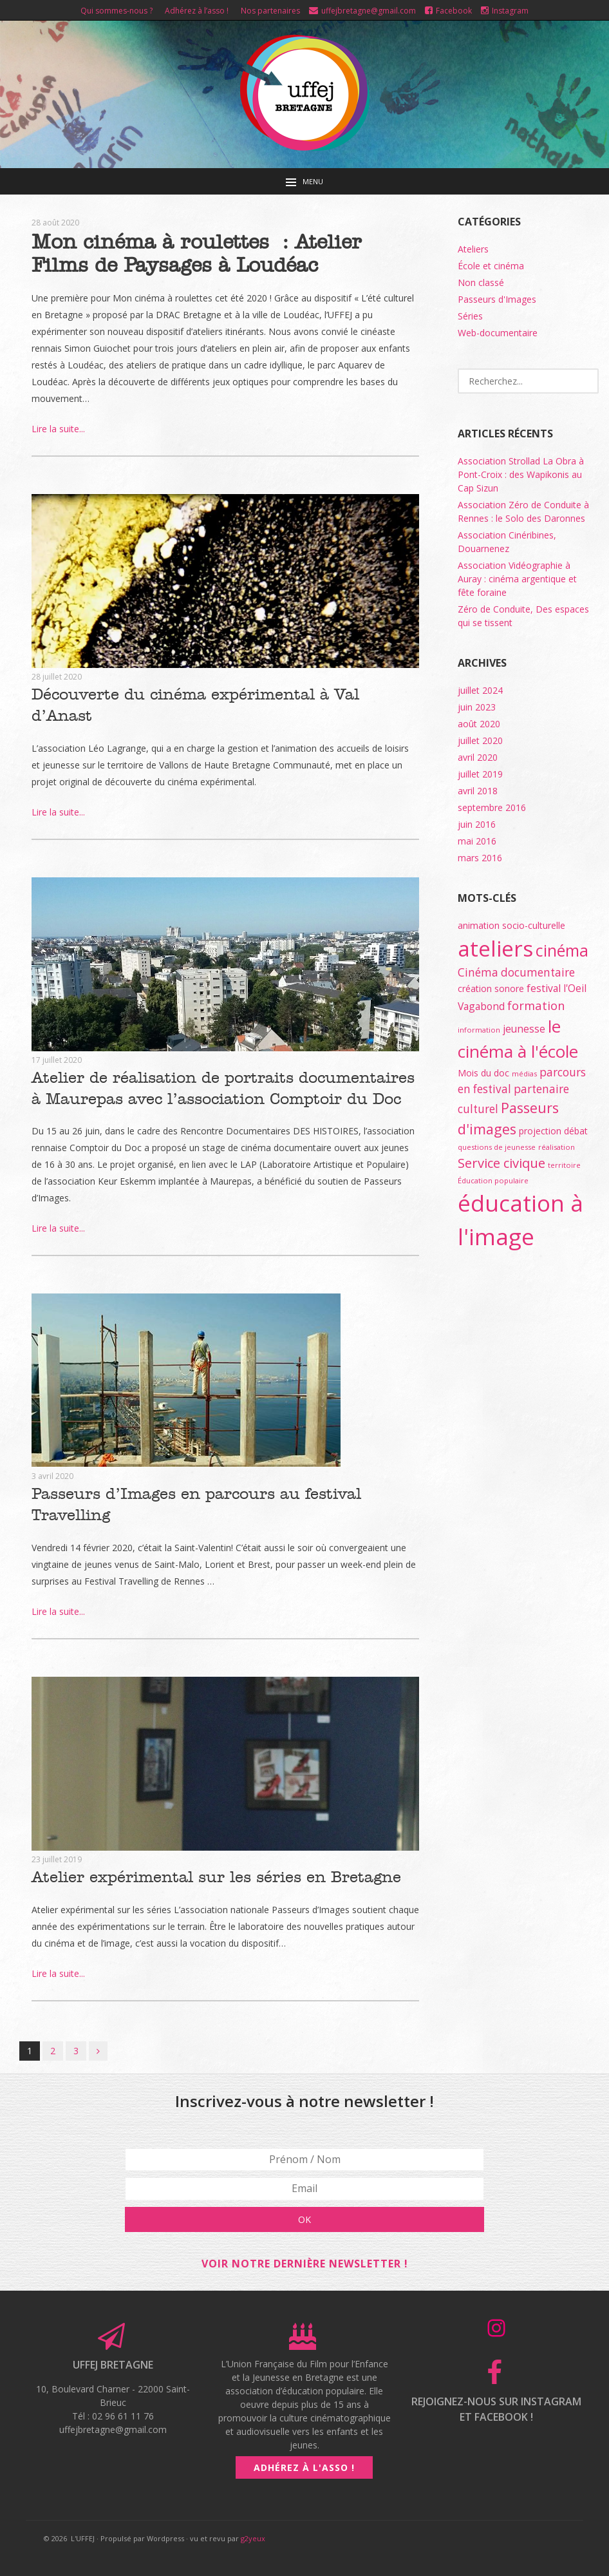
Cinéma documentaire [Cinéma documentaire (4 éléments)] (516, 972)
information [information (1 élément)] (479, 1030)
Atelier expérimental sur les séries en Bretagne (209, 1847)
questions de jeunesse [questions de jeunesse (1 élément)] (497, 1147)
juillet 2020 (480, 740)
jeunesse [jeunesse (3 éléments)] (524, 1029)
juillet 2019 (480, 774)
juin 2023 (477, 707)
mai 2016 (477, 841)
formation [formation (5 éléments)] (536, 1005)
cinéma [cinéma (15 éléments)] (562, 950)
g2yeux (253, 2506)
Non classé (481, 282)
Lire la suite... (58, 429)
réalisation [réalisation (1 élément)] (556, 1147)
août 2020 (479, 724)
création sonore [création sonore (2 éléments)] (491, 988)
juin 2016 (477, 824)
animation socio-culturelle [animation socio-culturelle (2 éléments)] (511, 925)
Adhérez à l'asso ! (304, 2435)
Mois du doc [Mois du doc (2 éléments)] (483, 1073)
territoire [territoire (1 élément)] (564, 1165)
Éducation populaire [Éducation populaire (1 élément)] (493, 1180)
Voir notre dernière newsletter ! (304, 2231)
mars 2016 (480, 858)
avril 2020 (478, 757)
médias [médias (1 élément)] (524, 1073)
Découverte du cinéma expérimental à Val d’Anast (220, 694)
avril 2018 (478, 791)
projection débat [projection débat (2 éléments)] (553, 1131)
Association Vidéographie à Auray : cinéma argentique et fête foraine (517, 578)
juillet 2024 (480, 690)
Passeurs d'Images (497, 299)
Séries (470, 316)
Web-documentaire (498, 333)
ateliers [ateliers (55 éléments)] (495, 948)
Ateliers (473, 249)
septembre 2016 (492, 807)
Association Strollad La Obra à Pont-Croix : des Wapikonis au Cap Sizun (521, 474)
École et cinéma (491, 266)
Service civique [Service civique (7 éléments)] (501, 1163)
